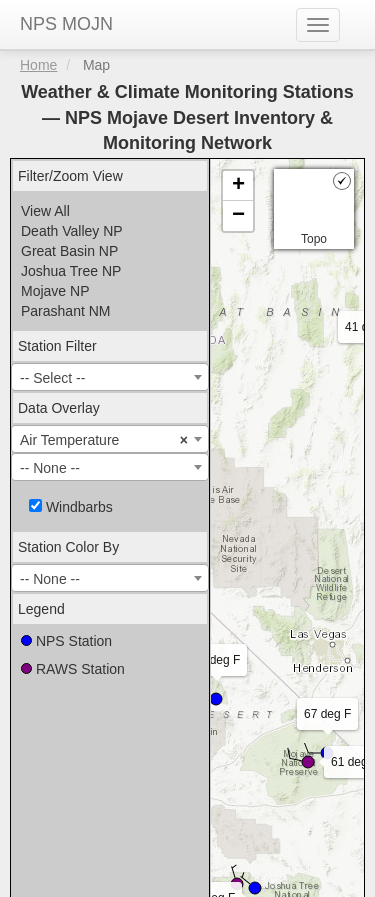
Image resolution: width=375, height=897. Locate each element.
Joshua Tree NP (71, 271)
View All (45, 211)
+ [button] (238, 186)
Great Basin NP (69, 251)
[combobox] (110, 377)
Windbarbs (71, 507)
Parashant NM (65, 311)
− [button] (238, 216)
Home (38, 65)
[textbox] (110, 378)
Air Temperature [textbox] (104, 440)
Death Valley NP (72, 231)
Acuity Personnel (292, 873)
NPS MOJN (66, 24)
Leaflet (232, 716)
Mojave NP (55, 291)
